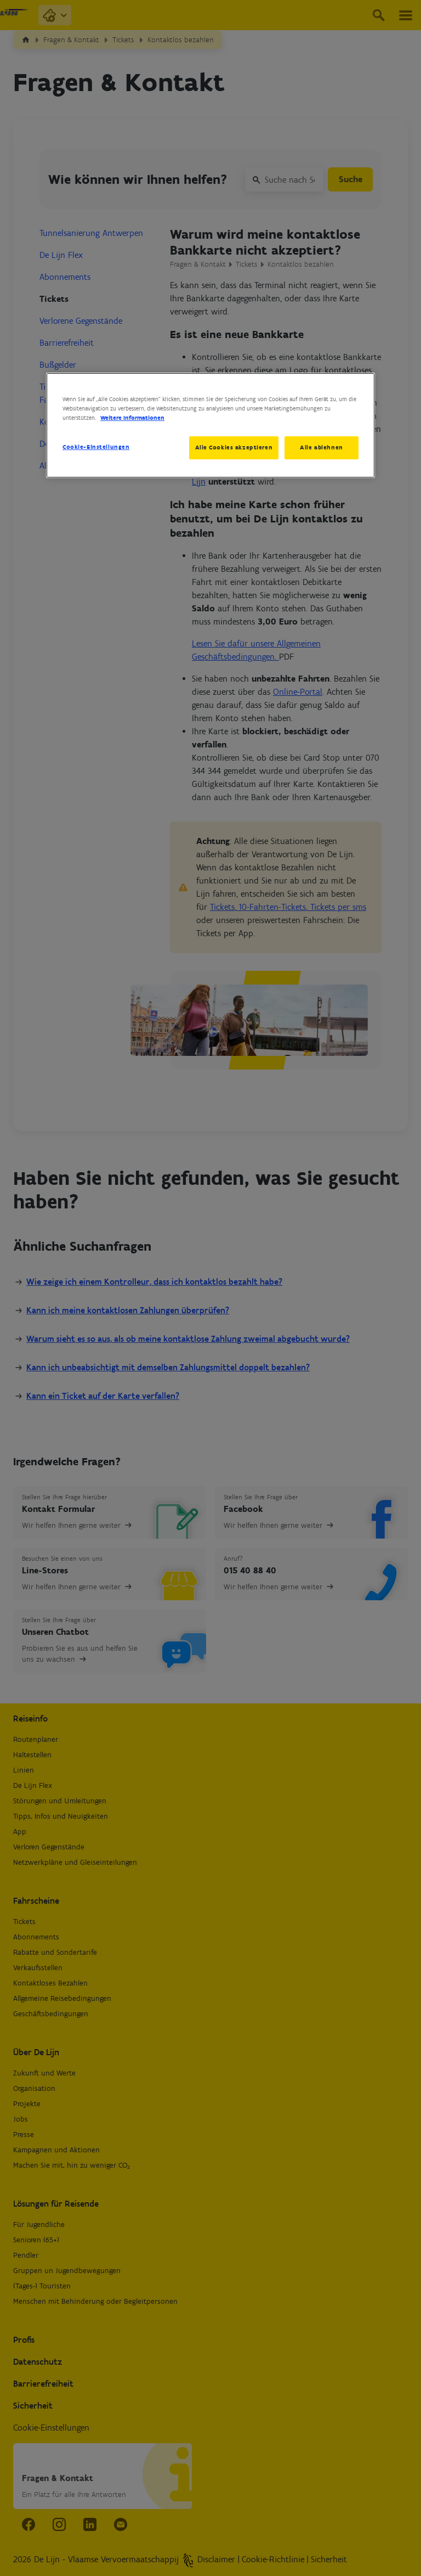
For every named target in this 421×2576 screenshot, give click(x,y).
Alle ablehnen (321, 447)
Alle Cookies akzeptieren (232, 447)
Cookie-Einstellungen (95, 447)
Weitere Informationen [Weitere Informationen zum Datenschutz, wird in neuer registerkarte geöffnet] (132, 417)
